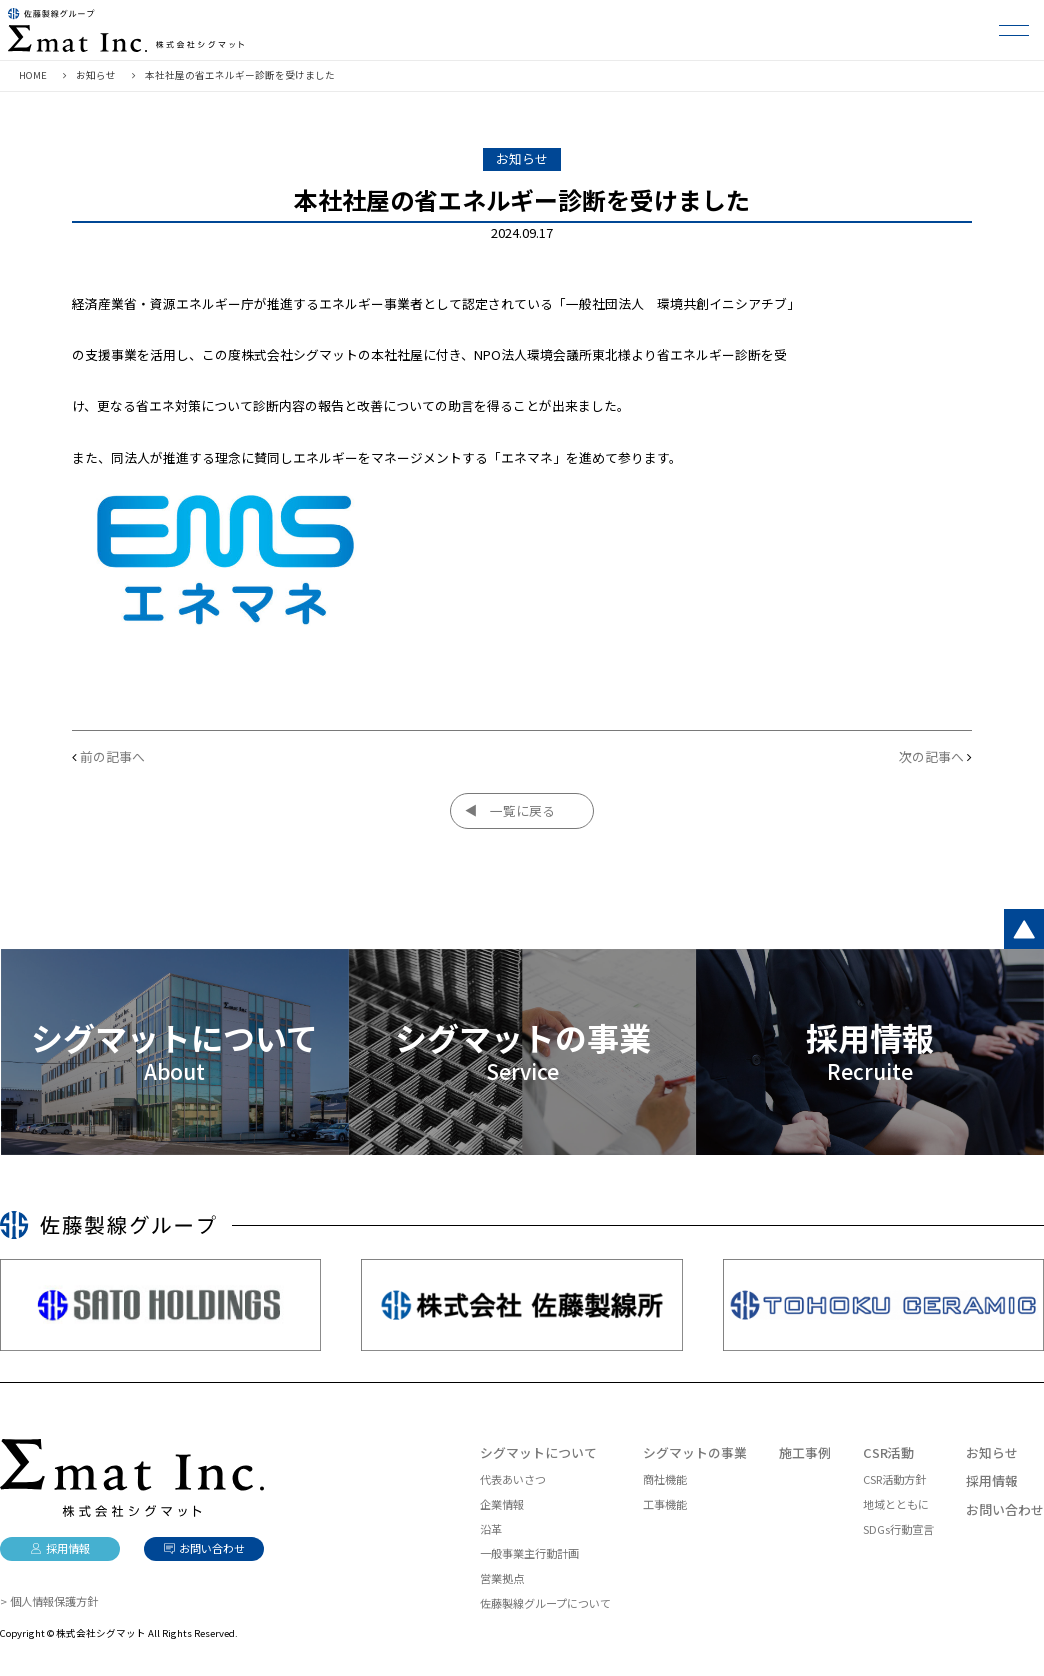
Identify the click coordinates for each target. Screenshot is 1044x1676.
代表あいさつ (513, 1479)
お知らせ (992, 1452)
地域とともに (896, 1504)
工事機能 (665, 1504)
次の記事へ (931, 756)
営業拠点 (502, 1578)
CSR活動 (888, 1452)
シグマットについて (538, 1452)
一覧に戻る (522, 810)
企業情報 (502, 1504)
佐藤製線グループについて (545, 1603)
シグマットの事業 (695, 1452)
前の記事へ (112, 756)
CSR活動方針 (894, 1479)
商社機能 (665, 1479)
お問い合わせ (1005, 1509)
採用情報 (992, 1480)
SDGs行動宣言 (898, 1529)
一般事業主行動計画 (529, 1553)
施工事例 (805, 1452)
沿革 (491, 1529)
